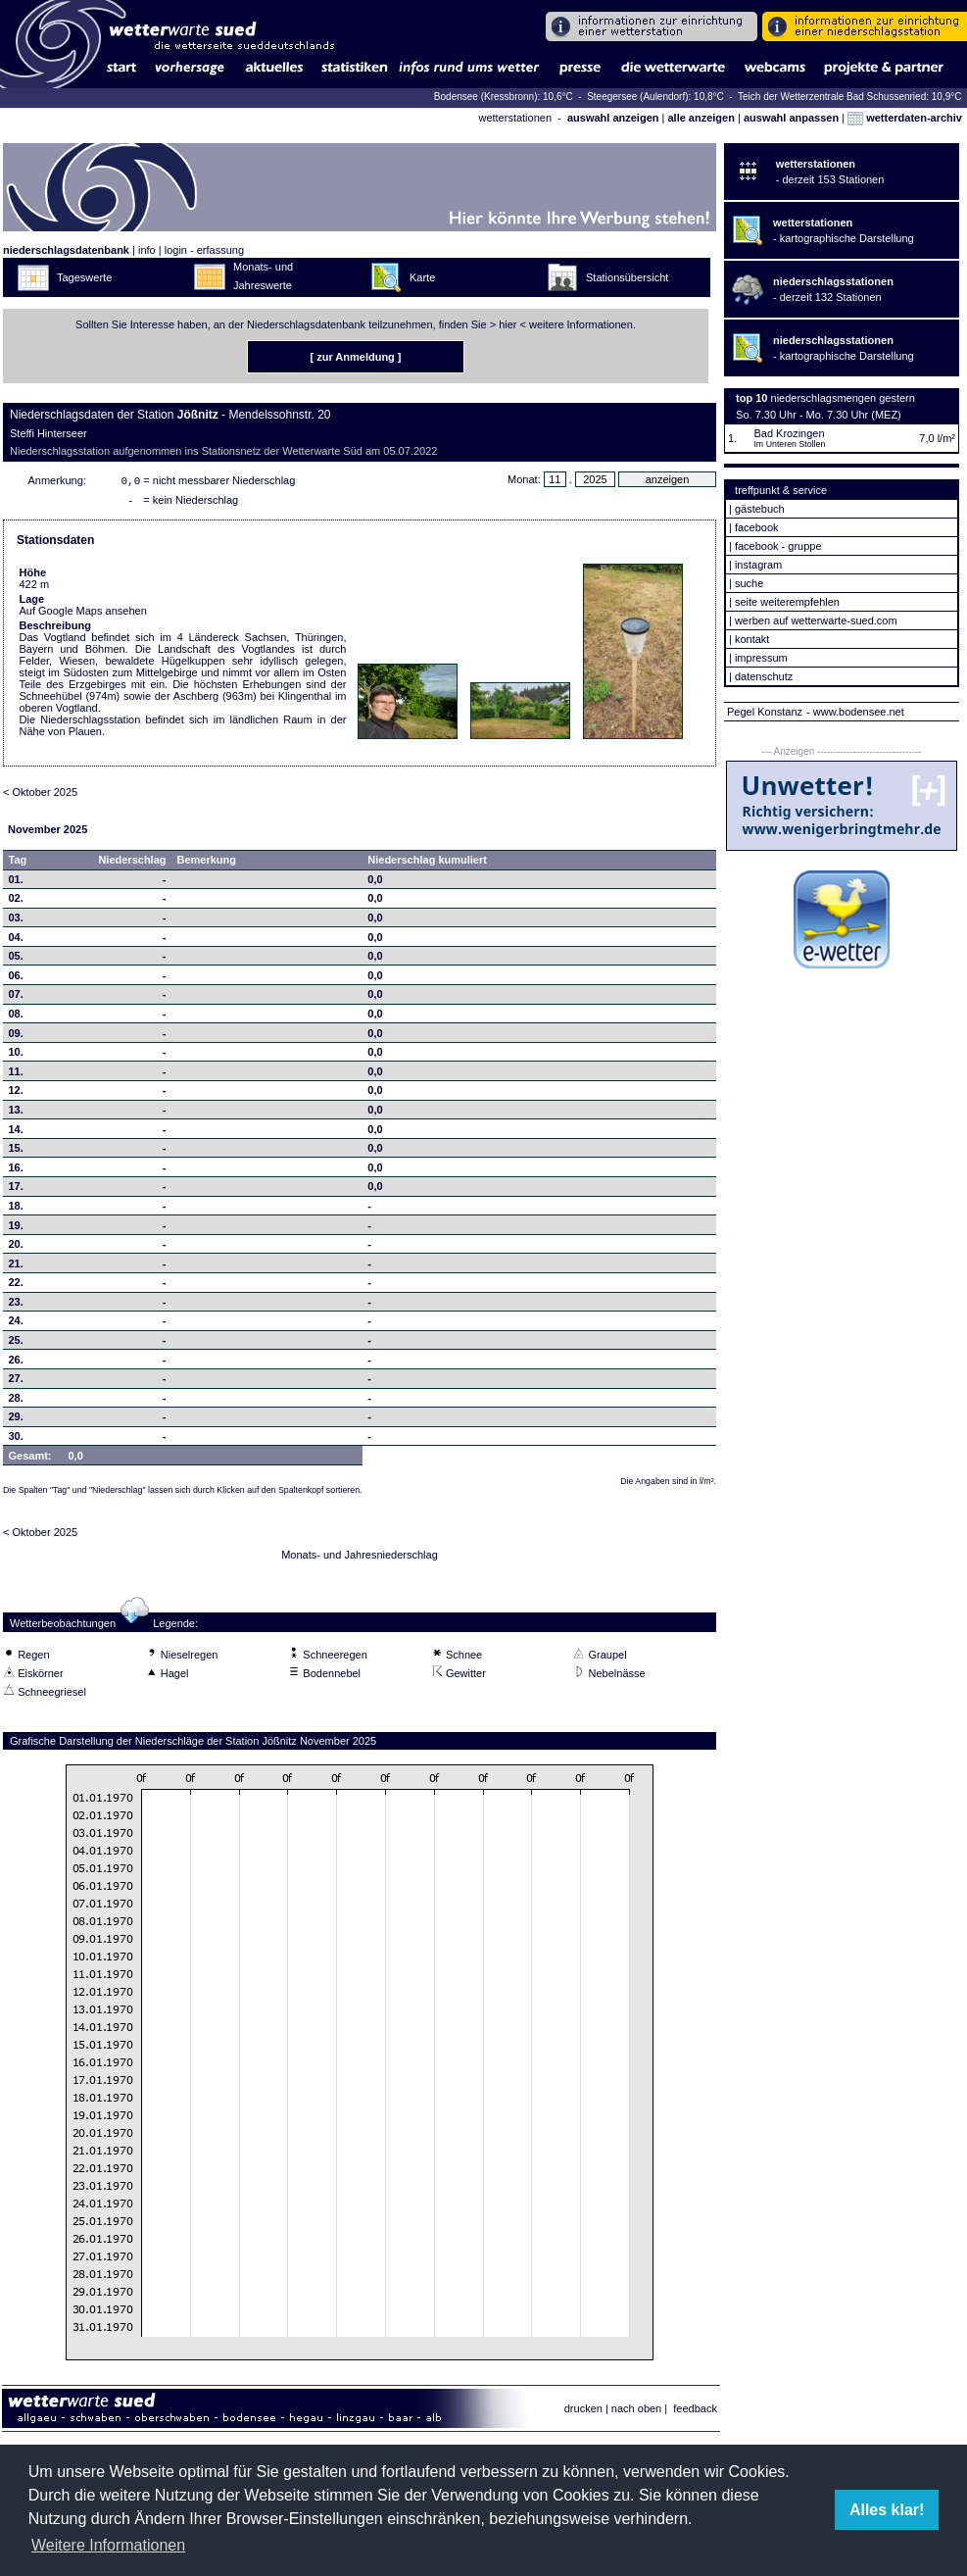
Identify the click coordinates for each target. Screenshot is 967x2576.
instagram (758, 564)
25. (16, 1344)
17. (16, 1190)
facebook (757, 527)
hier (507, 324)
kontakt (752, 639)
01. (16, 883)
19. (16, 1229)
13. (16, 1113)
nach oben (636, 2412)
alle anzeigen (700, 118)
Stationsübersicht (627, 277)
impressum (761, 658)
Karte (422, 277)
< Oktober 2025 (40, 796)
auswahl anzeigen (613, 118)
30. (16, 1440)
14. (16, 1133)
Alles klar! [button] (886, 2510)
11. (16, 1075)
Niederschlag (132, 863)
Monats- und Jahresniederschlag (359, 1558)
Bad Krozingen (788, 433)
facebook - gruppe (778, 546)
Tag (18, 863)
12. (16, 1094)
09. (16, 1037)
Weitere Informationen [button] (108, 2545)
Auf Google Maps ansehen (83, 614)
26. (16, 1363)
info (147, 250)
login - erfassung (204, 250)
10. (16, 1056)
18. (16, 1209)
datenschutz (764, 676)
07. (16, 998)
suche (749, 583)
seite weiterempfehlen (787, 602)
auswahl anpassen (791, 118)
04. (16, 941)
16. (16, 1171)
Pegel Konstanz (764, 712)
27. (16, 1382)
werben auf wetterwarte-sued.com (816, 620)
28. (16, 1402)
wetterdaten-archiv (904, 118)
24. (16, 1324)
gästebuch (760, 509)
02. (16, 902)
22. (16, 1286)
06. (16, 979)
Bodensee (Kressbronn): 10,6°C (505, 96)
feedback (695, 2412)
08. (16, 1017)
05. (16, 960)
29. (16, 1420)
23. (16, 1306)
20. (16, 1248)
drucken (583, 2412)
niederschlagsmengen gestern (843, 398)
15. (16, 1152)
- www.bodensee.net (855, 712)
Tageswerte (84, 277)
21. (16, 1267)
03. (16, 921)
